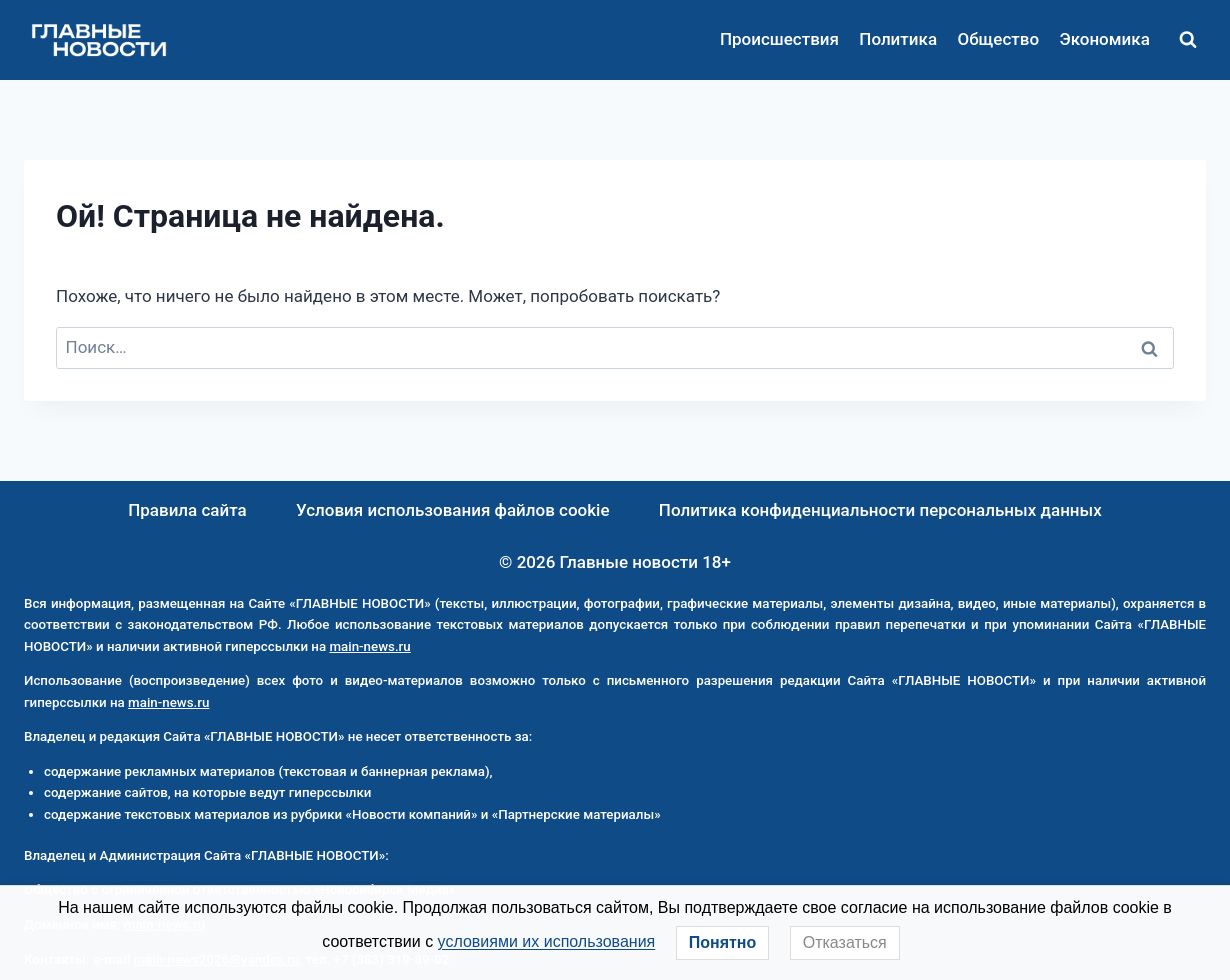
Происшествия (779, 39)
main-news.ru (369, 646)
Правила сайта (187, 510)
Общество (998, 39)
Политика (898, 39)
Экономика (1104, 39)
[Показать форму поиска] (1188, 40)
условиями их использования (547, 941)
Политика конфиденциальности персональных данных (880, 510)
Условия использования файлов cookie (453, 510)
